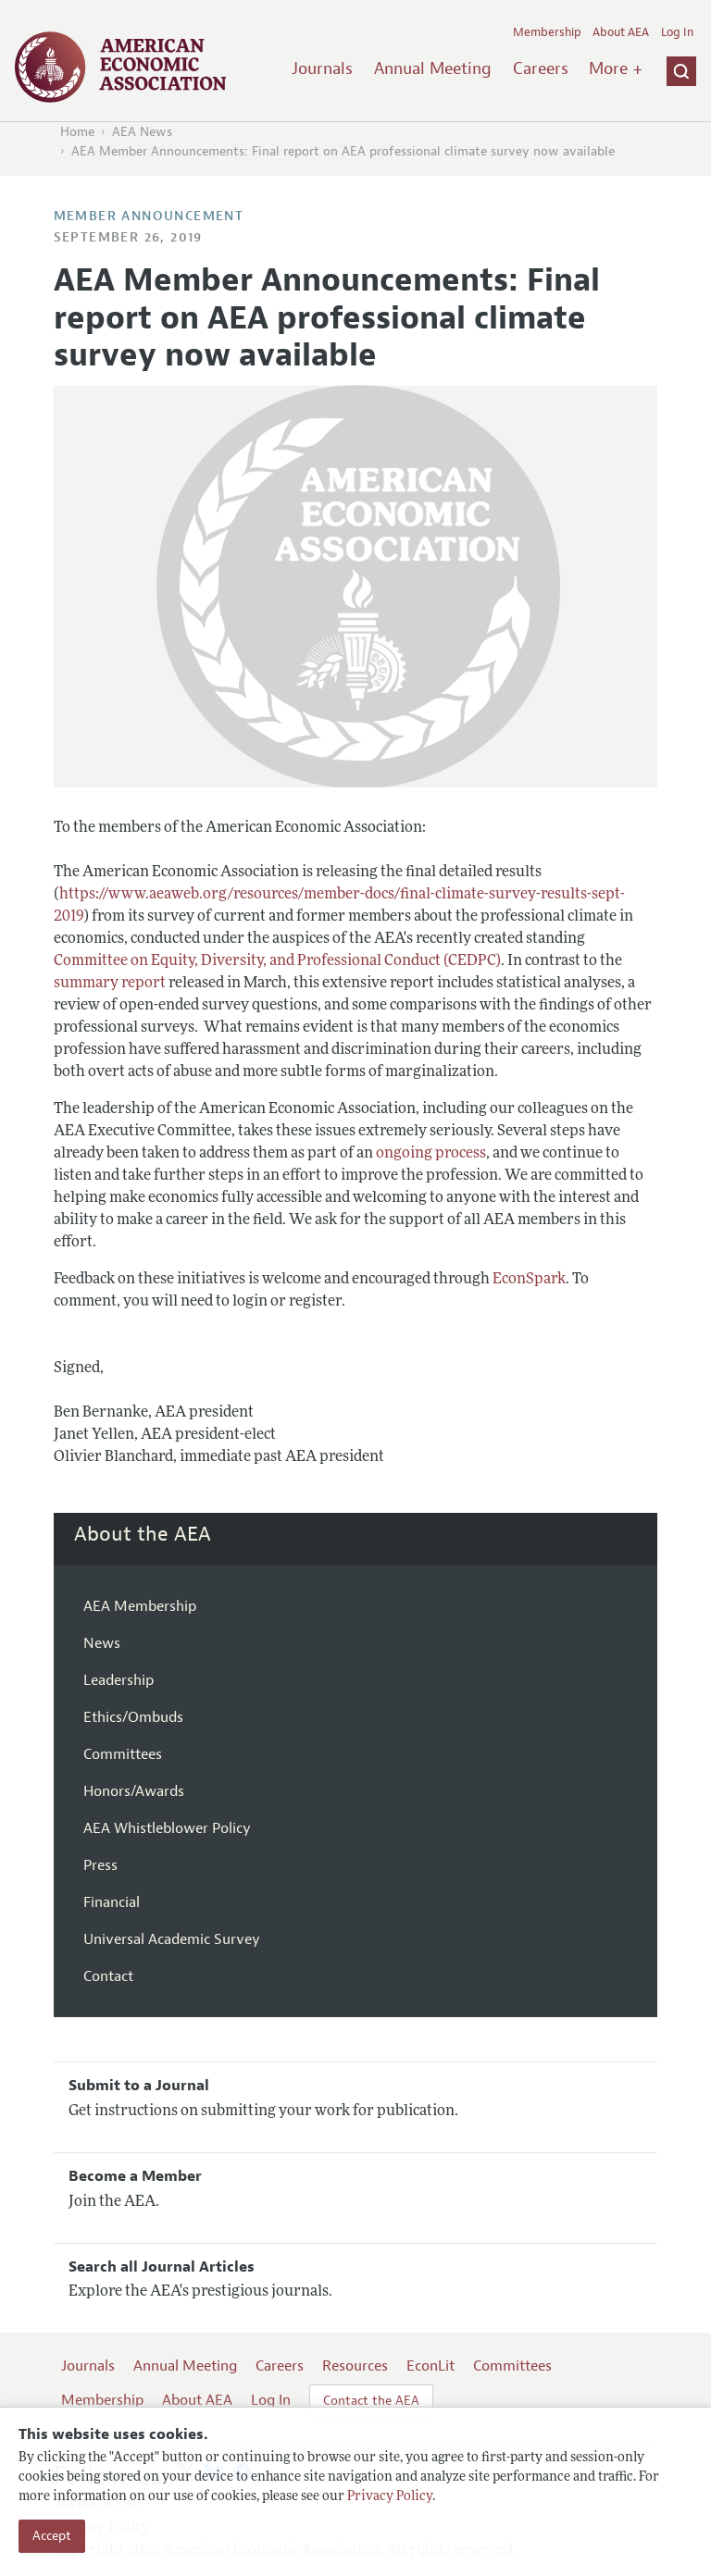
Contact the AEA (371, 2401)
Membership (547, 32)
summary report (110, 983)
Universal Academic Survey (171, 1939)
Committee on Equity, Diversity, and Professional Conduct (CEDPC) (277, 961)
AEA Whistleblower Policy (167, 1828)
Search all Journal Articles (162, 2267)
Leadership (118, 1680)
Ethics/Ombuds (133, 1717)
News (101, 1643)
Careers (540, 68)
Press (100, 1865)
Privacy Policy (389, 2497)
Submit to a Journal (139, 2085)
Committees (122, 1754)
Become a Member (135, 2176)
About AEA (620, 32)
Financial (111, 1902)
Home (77, 132)
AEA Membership (139, 1606)
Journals (322, 68)
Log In (677, 32)
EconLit (430, 2366)
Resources (355, 2366)
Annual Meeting (433, 68)
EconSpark (529, 1279)
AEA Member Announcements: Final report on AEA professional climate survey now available (343, 151)
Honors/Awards (133, 1791)
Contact (108, 1976)
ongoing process (431, 1153)
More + (615, 68)
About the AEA (142, 1534)
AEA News (142, 132)
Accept (51, 2536)
